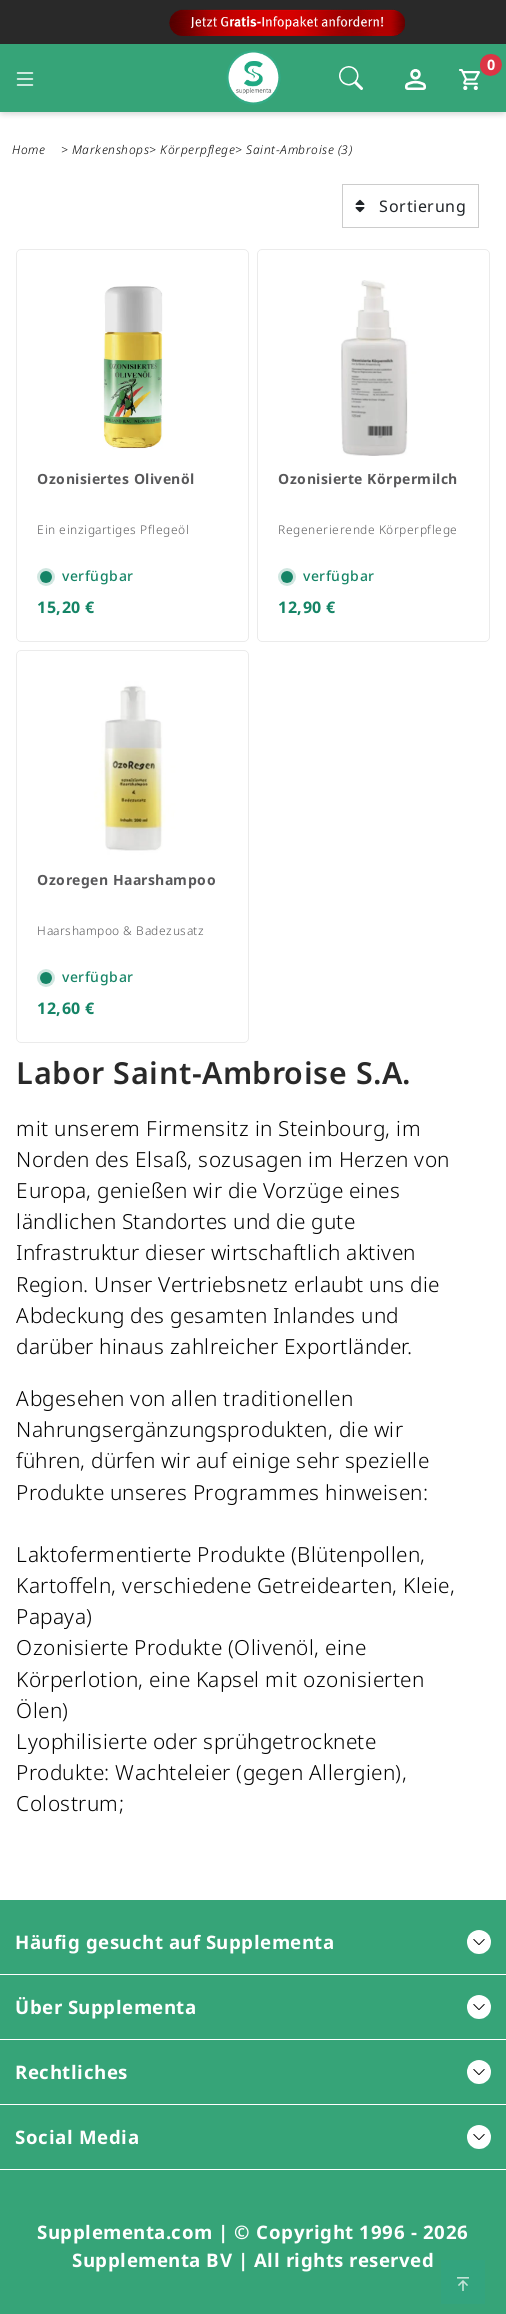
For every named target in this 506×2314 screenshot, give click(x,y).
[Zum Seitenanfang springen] (463, 2282)
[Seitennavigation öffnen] (25, 78)
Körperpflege (197, 149)
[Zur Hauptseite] (253, 27)
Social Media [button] (253, 2136)
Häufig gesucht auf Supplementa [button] (253, 1941)
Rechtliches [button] (253, 2071)
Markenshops (111, 149)
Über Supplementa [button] (253, 2006)
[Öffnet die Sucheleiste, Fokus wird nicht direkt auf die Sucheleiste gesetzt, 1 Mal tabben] (351, 78)
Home (28, 149)
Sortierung (410, 206)
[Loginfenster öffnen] (418, 78)
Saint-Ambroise (290, 149)
